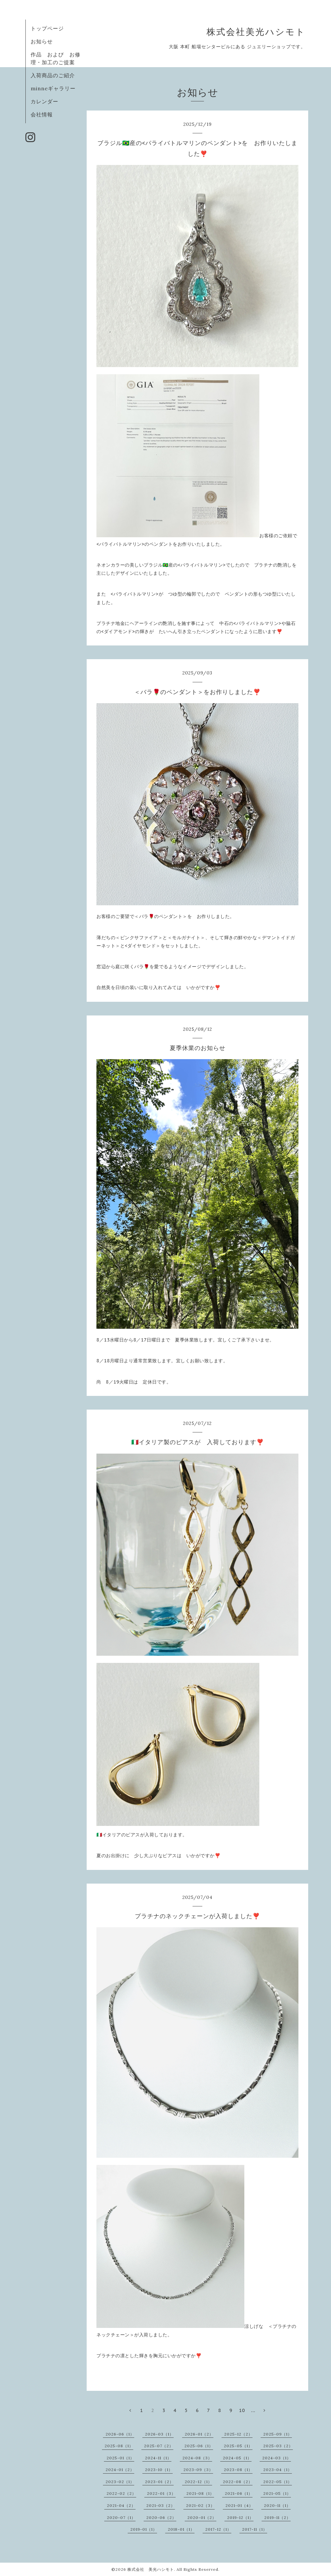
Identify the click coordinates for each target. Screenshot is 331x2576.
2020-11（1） (277, 2505)
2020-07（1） (121, 2517)
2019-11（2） (277, 2517)
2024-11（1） (158, 2457)
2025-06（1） (198, 2445)
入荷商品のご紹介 (53, 75)
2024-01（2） (120, 2469)
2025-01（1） (120, 2457)
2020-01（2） (201, 2517)
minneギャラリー (53, 88)
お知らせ (42, 41)
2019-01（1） (143, 2529)
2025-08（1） (119, 2445)
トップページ (47, 28)
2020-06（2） (161, 2517)
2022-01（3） (161, 2493)
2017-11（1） (254, 2529)
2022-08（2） (237, 2481)
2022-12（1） (198, 2481)
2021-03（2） (160, 2505)
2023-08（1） (238, 2469)
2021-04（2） (121, 2505)
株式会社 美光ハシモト (150, 2569)
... (253, 2410)
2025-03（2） (278, 2445)
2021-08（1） (200, 2493)
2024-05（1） (237, 2457)
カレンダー (44, 101)
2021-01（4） (239, 2505)
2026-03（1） (159, 2434)
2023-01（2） (159, 2481)
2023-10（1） (159, 2469)
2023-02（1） (120, 2481)
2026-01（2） (199, 2434)
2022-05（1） (277, 2481)
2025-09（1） (277, 2434)
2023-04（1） (277, 2469)
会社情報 (42, 114)
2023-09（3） (198, 2469)
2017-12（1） (218, 2529)
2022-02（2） (121, 2493)
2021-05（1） (277, 2493)
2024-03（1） (276, 2457)
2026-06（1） (120, 2434)
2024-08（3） (197, 2457)
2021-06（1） (238, 2493)
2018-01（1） (181, 2529)
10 (242, 2410)
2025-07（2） (158, 2445)
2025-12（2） (238, 2434)
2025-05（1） (238, 2445)
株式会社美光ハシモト (256, 31)
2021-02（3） (200, 2505)
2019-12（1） (240, 2517)
